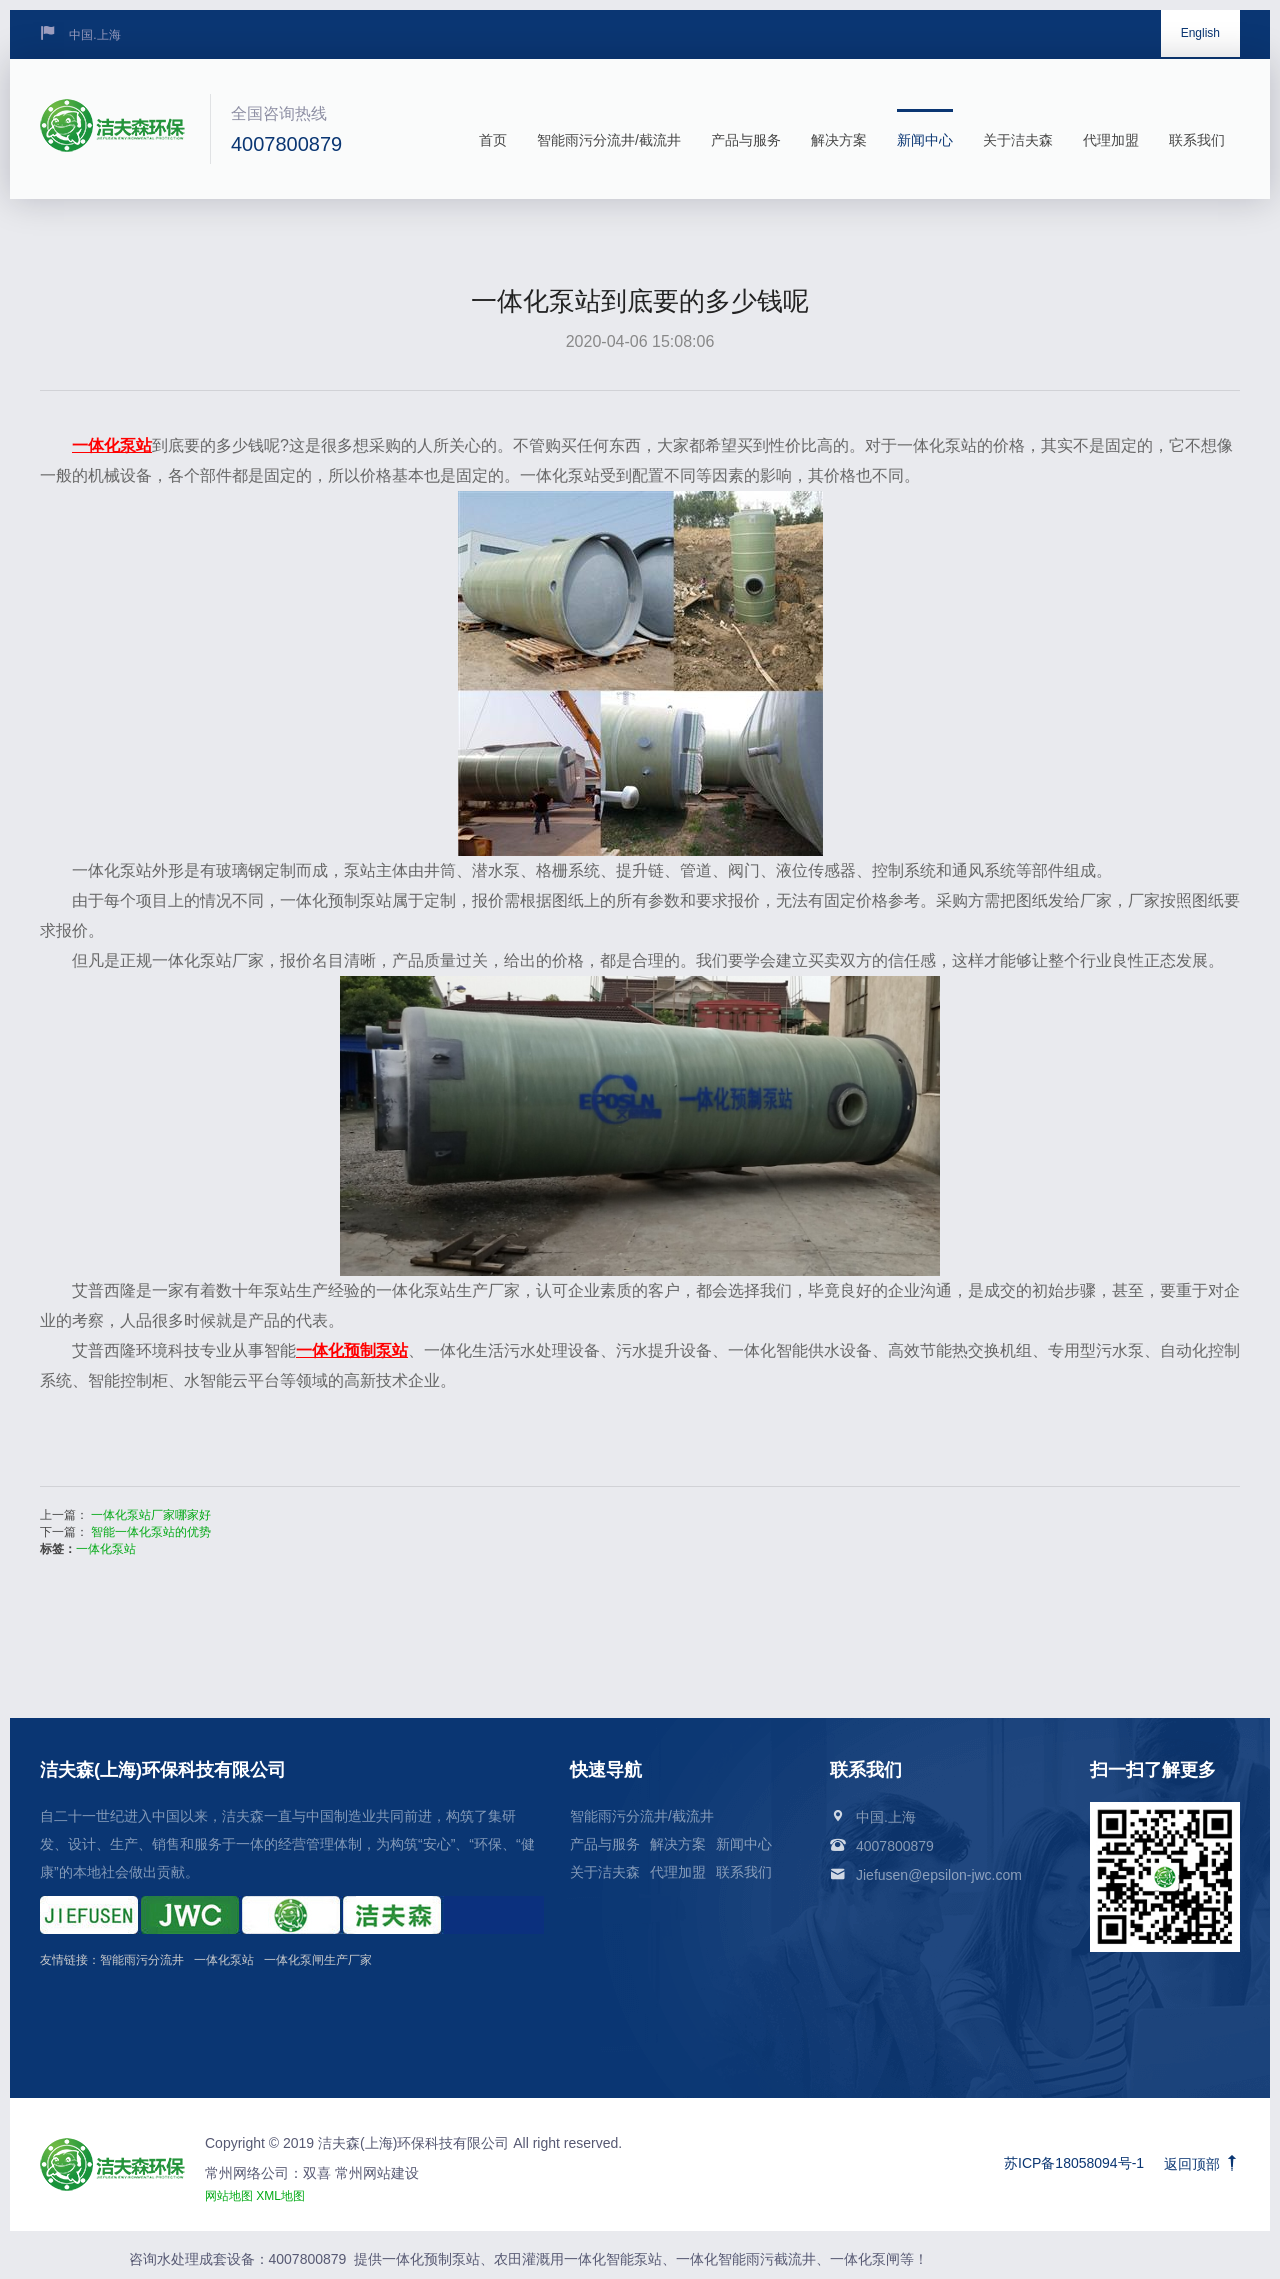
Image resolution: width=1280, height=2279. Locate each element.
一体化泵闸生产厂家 (318, 1960)
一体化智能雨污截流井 (746, 2259)
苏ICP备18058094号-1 (1074, 2163)
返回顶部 (1202, 2164)
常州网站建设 (375, 2173)
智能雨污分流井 (142, 1960)
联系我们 (1197, 128)
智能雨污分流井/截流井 (609, 128)
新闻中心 (925, 128)
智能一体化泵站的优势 (151, 1532)
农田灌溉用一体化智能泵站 (578, 2259)
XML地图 (280, 2196)
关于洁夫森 (1018, 128)
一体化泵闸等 (872, 2259)
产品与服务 (746, 128)
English (1200, 33)
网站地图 (229, 2196)
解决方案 (839, 128)
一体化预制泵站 (431, 2259)
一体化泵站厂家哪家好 (151, 1515)
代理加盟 (1111, 128)
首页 (493, 128)
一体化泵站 (106, 1549)
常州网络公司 (247, 2173)
